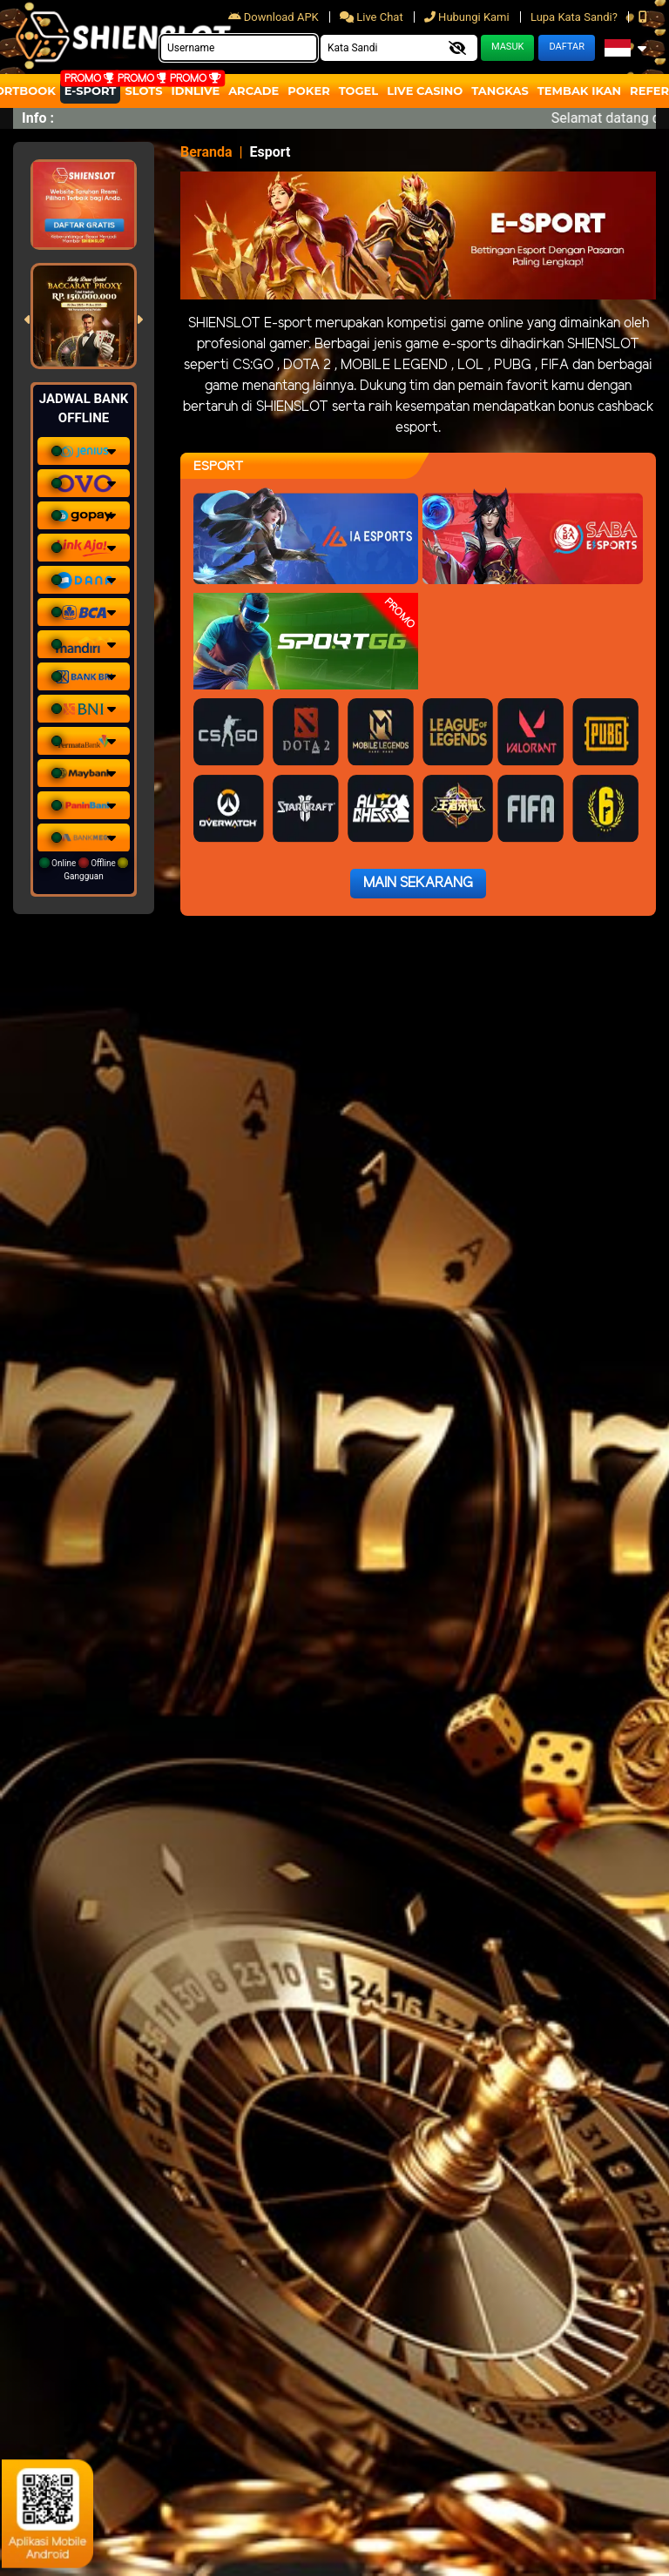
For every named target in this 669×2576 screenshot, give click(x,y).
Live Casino (425, 91)
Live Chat (373, 17)
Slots (143, 91)
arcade (253, 91)
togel (358, 91)
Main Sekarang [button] (418, 883)
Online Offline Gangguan (84, 869)
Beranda (206, 152)
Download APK (274, 17)
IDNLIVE (196, 91)
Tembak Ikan (579, 91)
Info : (38, 118)
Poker (308, 91)
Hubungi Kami (468, 17)
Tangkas (500, 91)
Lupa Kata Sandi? (575, 17)
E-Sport (90, 91)
